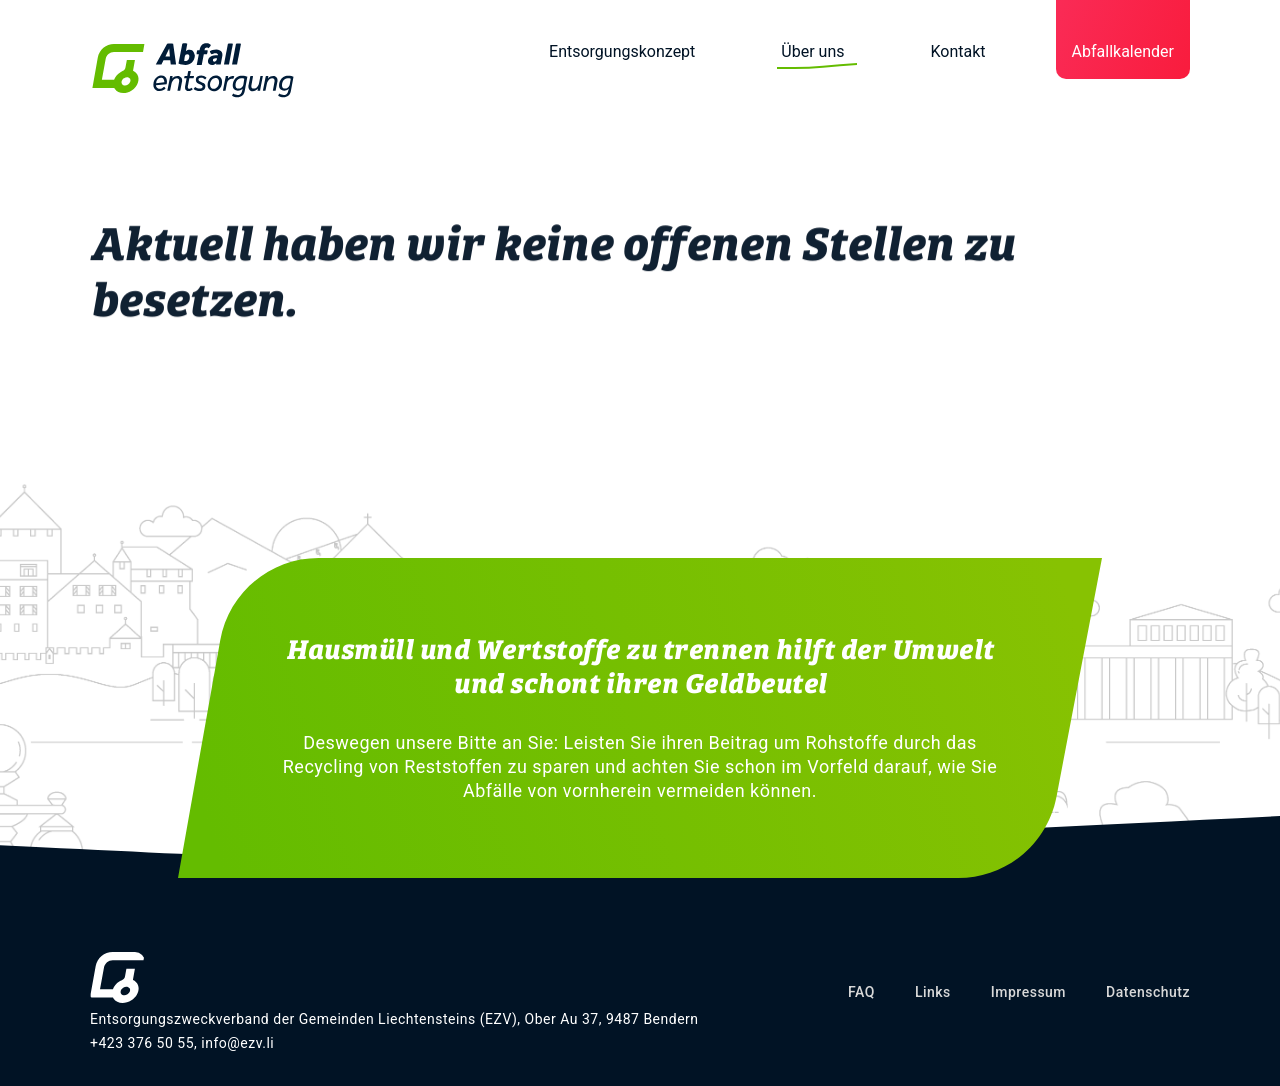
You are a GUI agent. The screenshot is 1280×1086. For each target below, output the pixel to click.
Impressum (1028, 992)
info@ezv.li (237, 1043)
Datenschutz (1148, 992)
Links (933, 992)
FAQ (861, 992)
